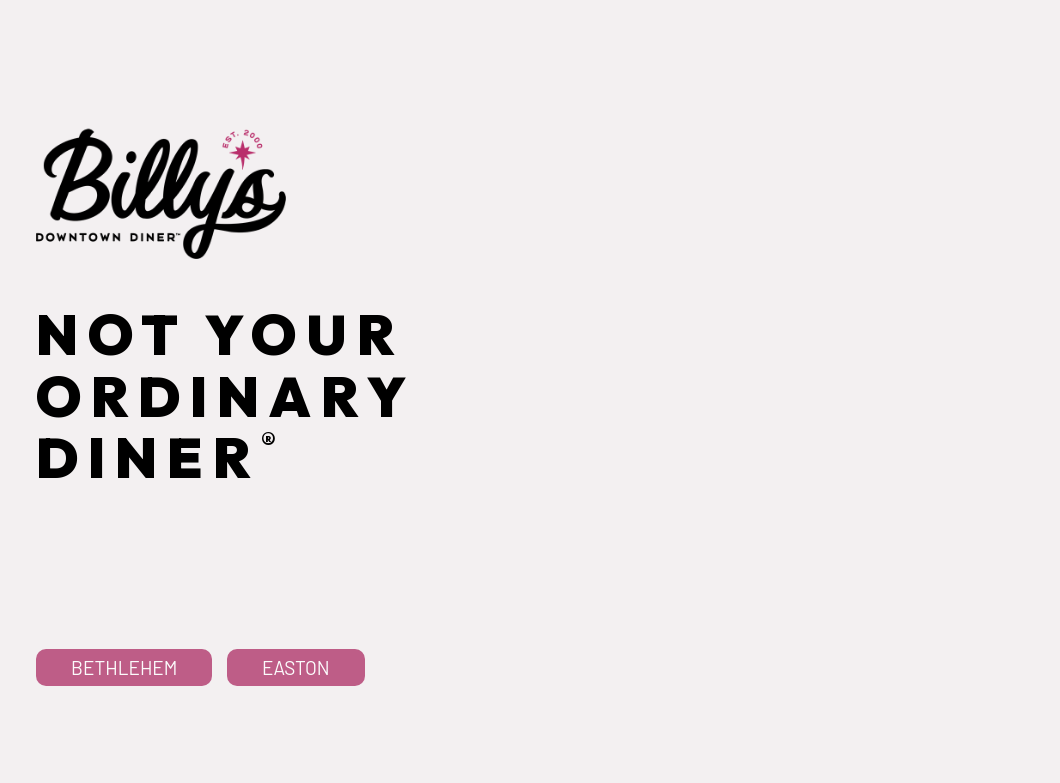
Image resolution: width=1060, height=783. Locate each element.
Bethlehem (124, 754)
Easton (296, 754)
